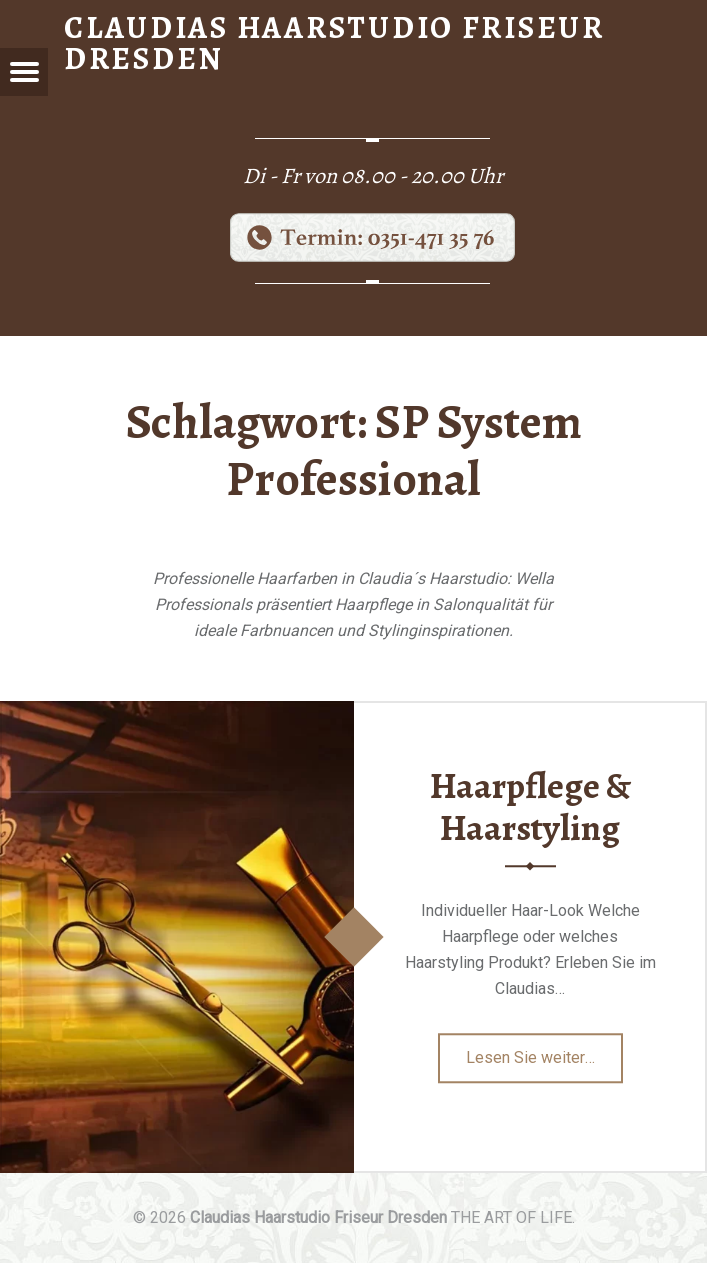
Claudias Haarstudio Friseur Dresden (318, 1217)
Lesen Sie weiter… (544, 1064)
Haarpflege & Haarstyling (530, 807)
